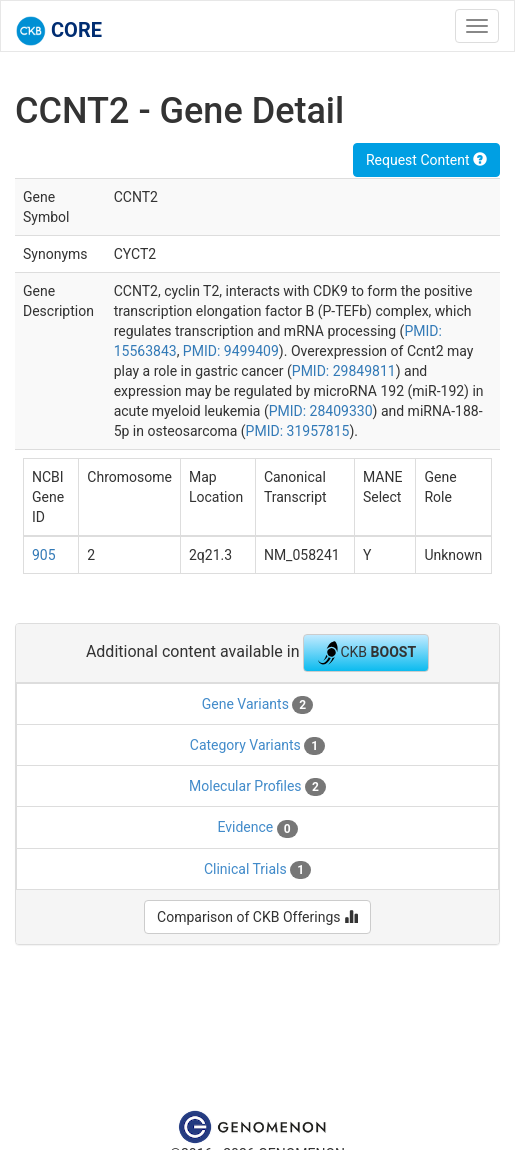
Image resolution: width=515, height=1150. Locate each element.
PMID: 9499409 (231, 351)
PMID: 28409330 (321, 411)
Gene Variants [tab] (257, 705)
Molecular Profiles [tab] (257, 787)
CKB (366, 653)
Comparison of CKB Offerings (257, 917)
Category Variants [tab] (257, 746)
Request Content (426, 160)
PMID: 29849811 (344, 371)
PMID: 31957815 (298, 431)
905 (44, 555)
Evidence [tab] (257, 828)
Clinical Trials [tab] (257, 870)
